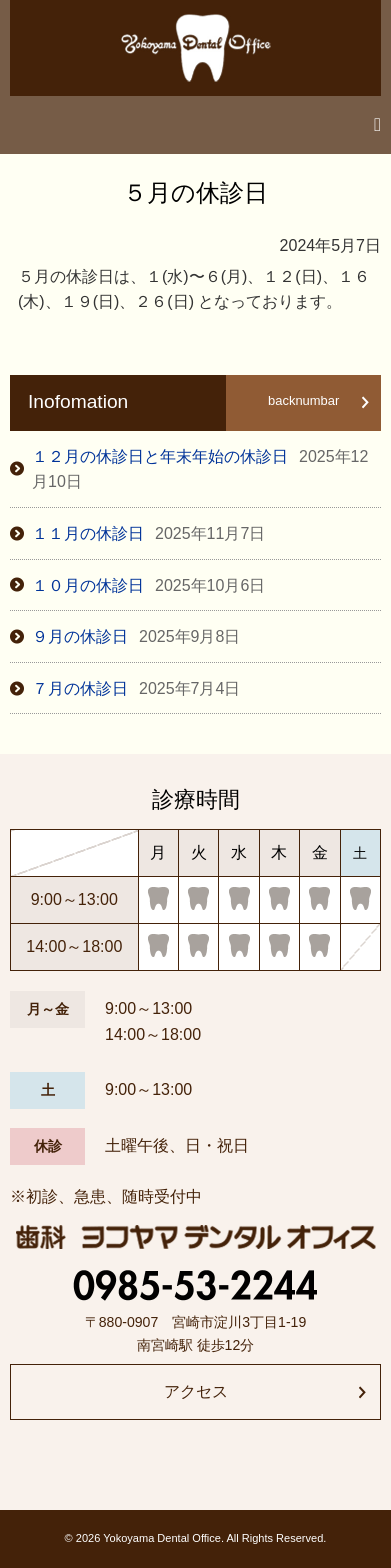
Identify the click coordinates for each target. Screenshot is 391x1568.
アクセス (196, 1391)
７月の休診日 (136, 688)
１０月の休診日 (148, 585)
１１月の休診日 (148, 533)
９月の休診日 (136, 636)
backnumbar (303, 400)
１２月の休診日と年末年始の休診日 (200, 469)
